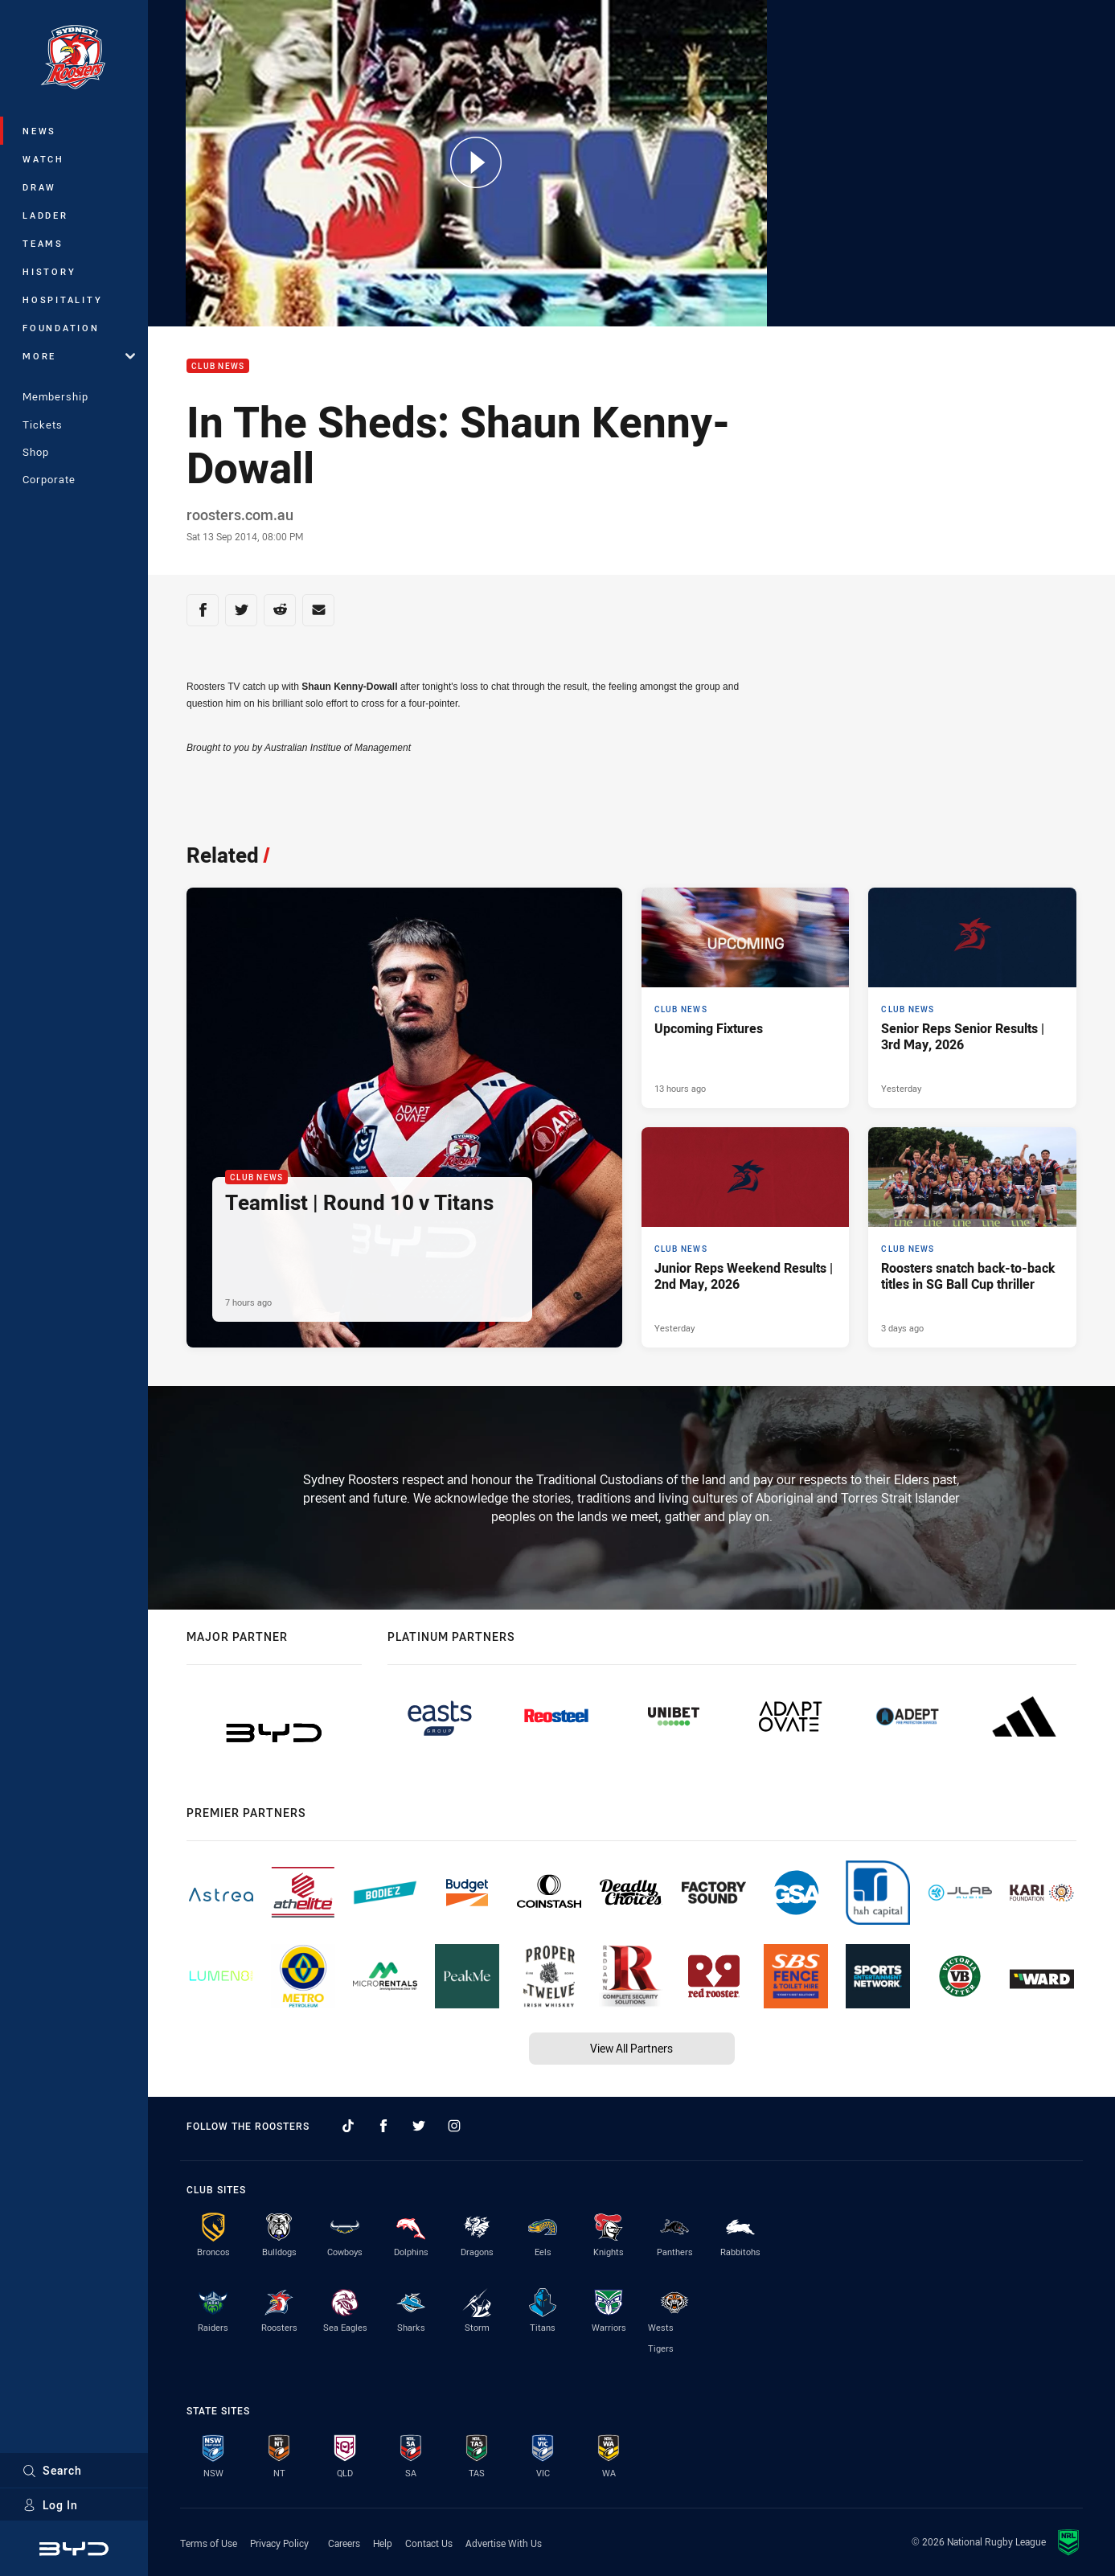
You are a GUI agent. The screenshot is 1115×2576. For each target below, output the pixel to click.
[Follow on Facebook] (383, 2125)
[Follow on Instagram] (454, 2125)
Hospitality (62, 299)
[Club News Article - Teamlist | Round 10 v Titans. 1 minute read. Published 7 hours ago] (404, 1118)
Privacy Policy (279, 2543)
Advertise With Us (503, 2543)
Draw (39, 187)
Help (382, 2543)
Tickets (43, 424)
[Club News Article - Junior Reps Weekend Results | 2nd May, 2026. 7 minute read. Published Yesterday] (746, 1237)
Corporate (49, 479)
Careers (344, 2543)
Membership (55, 396)
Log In (50, 2504)
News (39, 131)
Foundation (61, 328)
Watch (43, 159)
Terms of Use (208, 2543)
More (79, 356)
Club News (217, 366)
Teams (43, 243)
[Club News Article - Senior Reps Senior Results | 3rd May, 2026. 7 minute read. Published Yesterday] (972, 998)
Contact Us (429, 2543)
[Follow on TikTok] (348, 2125)
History (49, 271)
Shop (36, 452)
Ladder (45, 215)
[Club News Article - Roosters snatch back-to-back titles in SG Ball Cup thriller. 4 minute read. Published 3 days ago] (972, 1237)
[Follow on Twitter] (418, 2125)
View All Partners (631, 2048)
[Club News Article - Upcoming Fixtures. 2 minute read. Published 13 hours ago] (746, 998)
